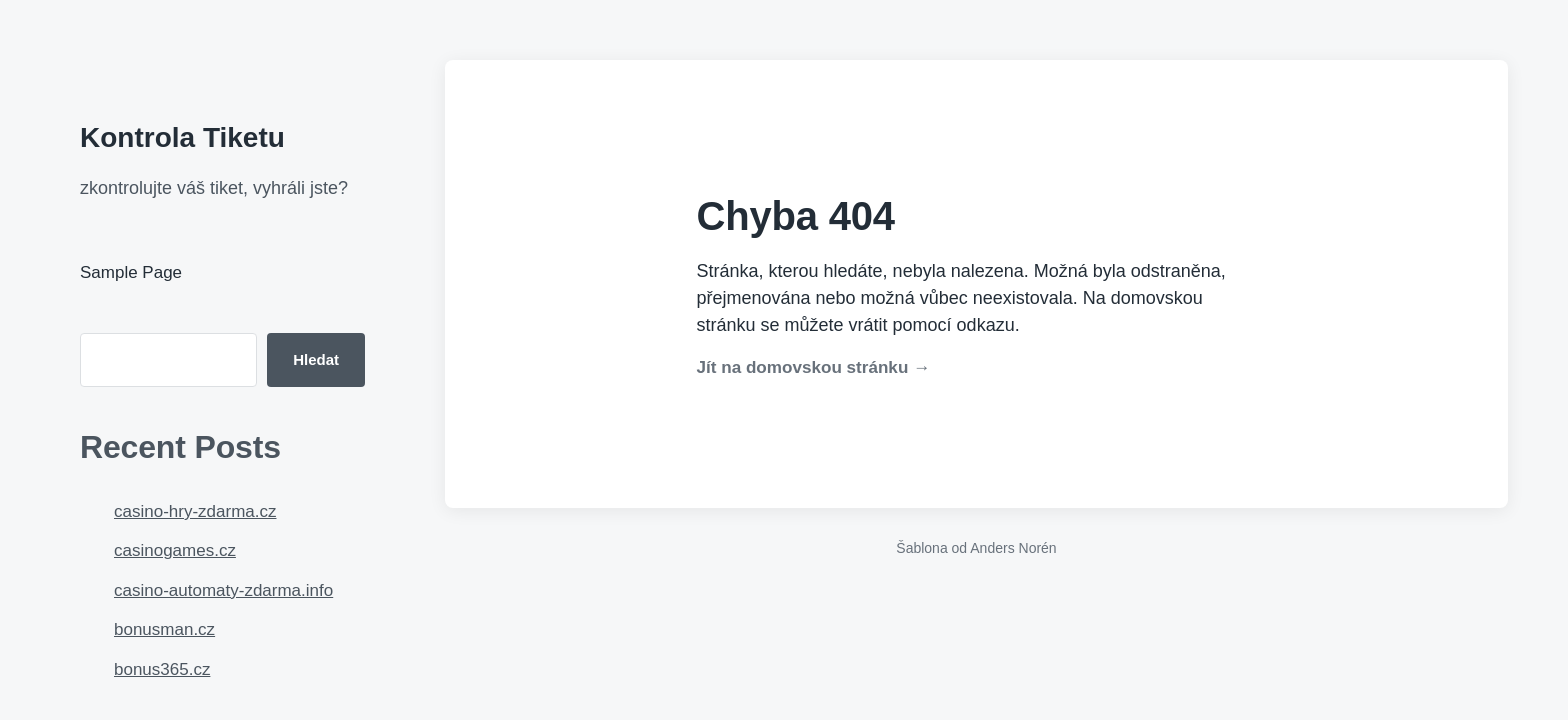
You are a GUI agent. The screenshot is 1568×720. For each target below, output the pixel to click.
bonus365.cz (162, 669)
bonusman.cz (164, 629)
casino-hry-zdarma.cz (195, 511)
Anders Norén (1013, 548)
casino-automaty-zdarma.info (223, 590)
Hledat (316, 359)
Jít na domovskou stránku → (814, 367)
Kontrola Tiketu (182, 137)
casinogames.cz (175, 550)
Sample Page (131, 272)
